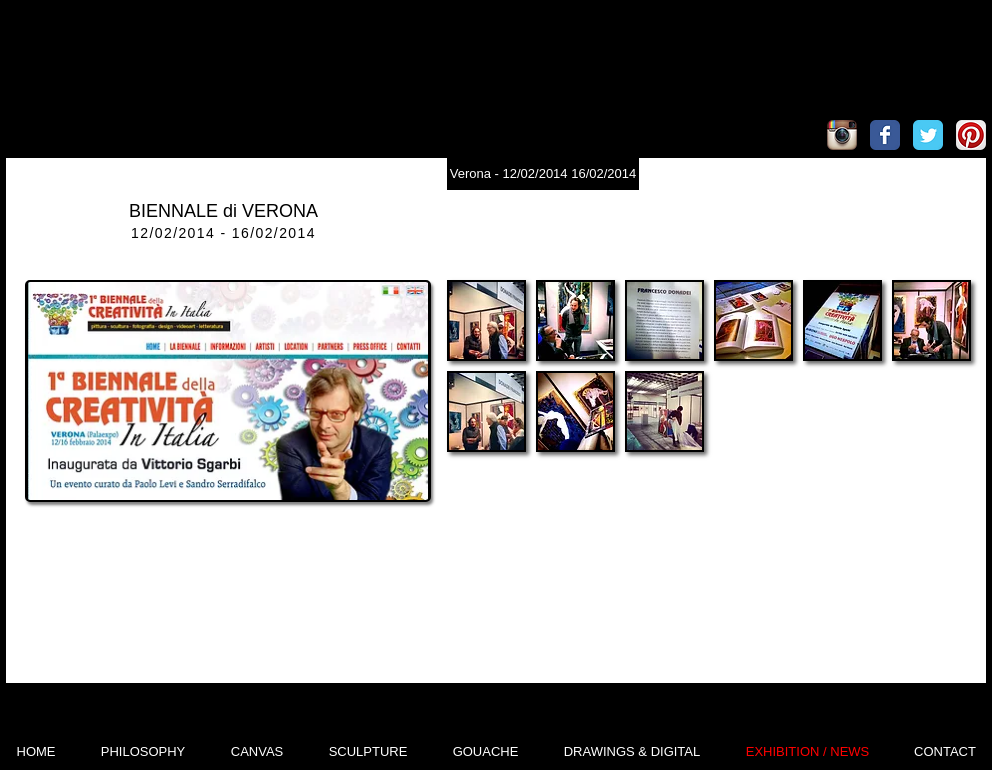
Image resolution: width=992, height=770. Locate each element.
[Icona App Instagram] (842, 135)
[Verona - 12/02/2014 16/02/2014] (543, 174)
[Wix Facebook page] (885, 135)
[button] (486, 320)
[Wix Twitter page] (928, 135)
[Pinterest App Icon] (971, 135)
